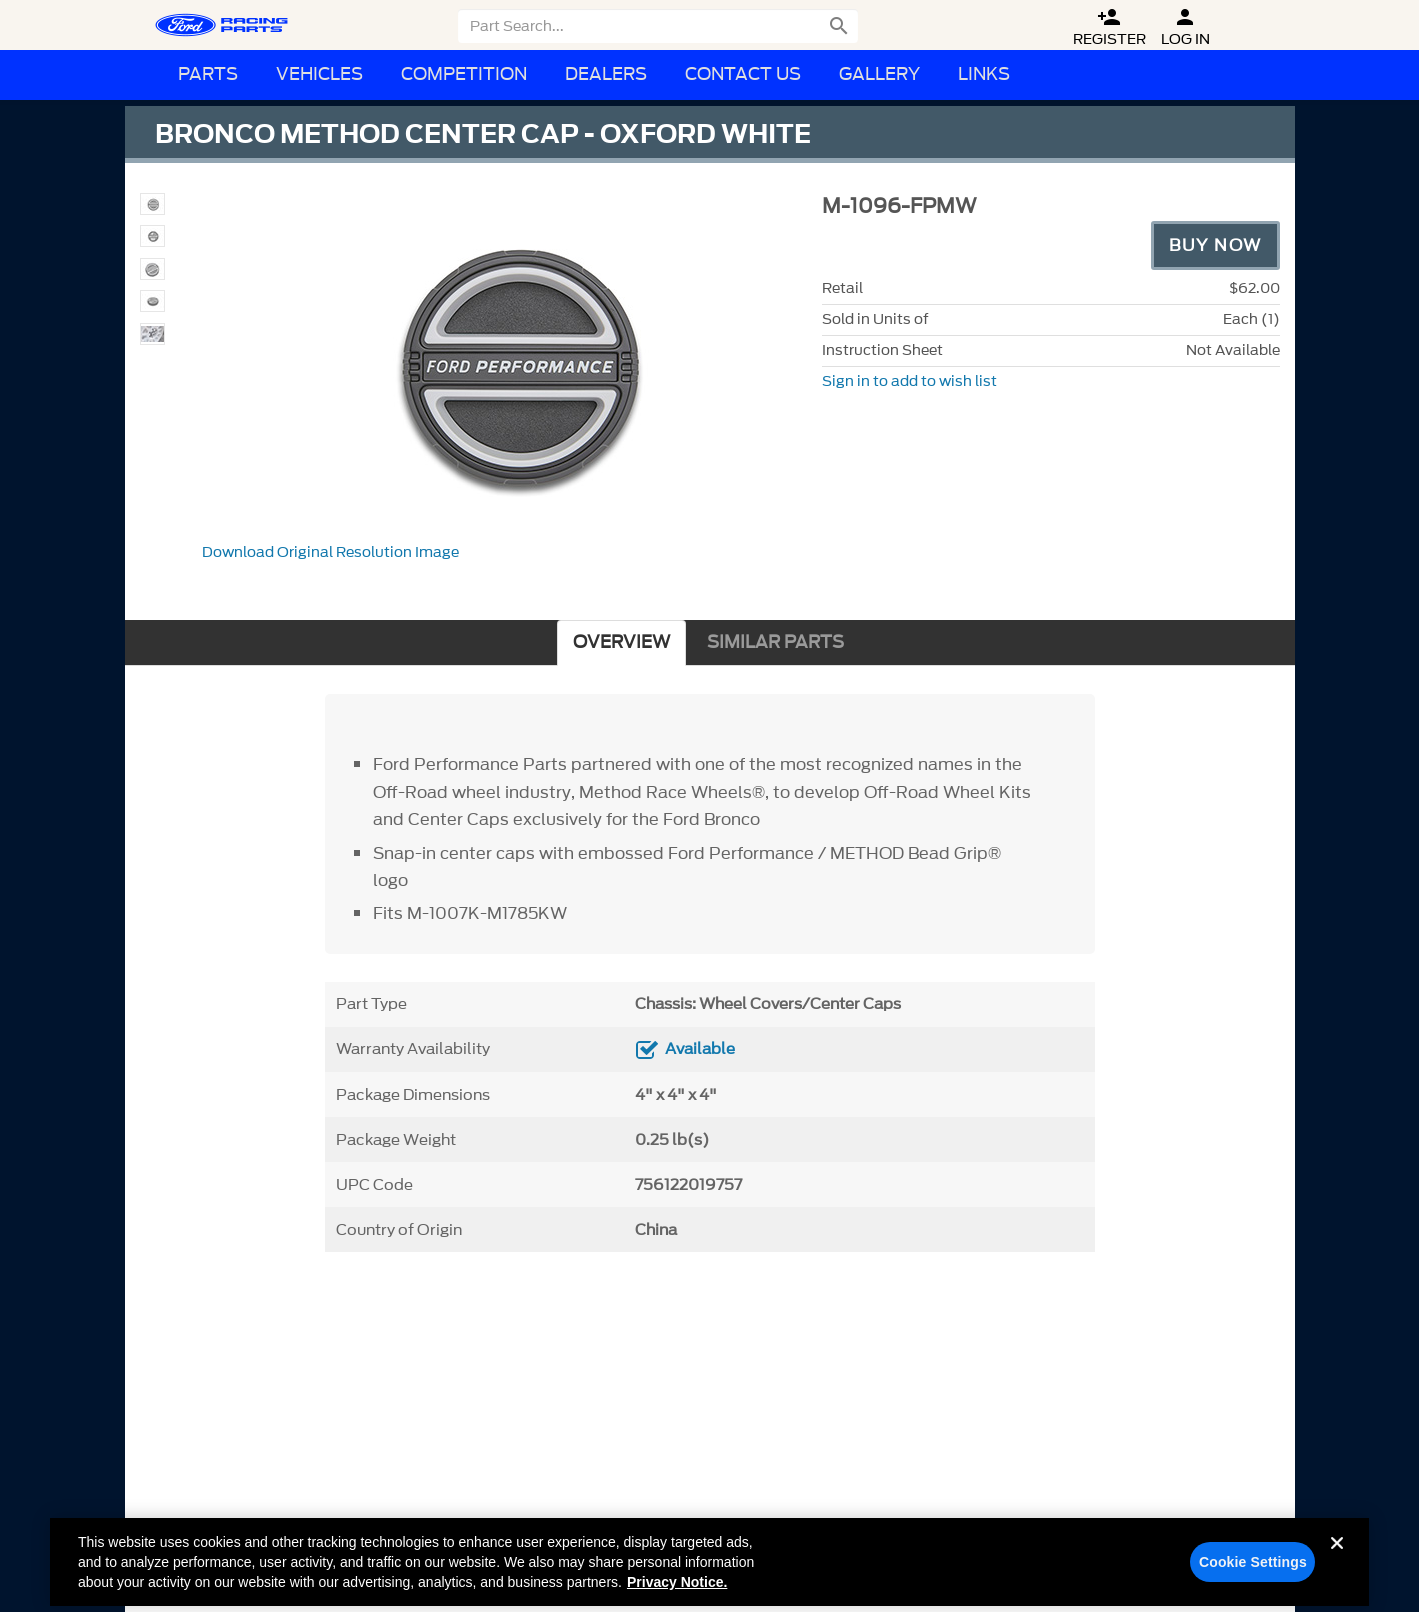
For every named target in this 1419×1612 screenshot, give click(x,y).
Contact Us (743, 74)
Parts (208, 74)
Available (700, 1049)
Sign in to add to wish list (909, 381)
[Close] (1337, 1569)
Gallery (879, 74)
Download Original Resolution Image (330, 552)
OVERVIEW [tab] (621, 642)
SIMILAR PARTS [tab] (775, 642)
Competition (464, 74)
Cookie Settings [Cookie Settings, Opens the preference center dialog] (1253, 1572)
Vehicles (319, 74)
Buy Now (1215, 245)
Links (984, 74)
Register (1109, 27)
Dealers (606, 74)
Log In (1185, 27)
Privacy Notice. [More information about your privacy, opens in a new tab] (677, 1592)
